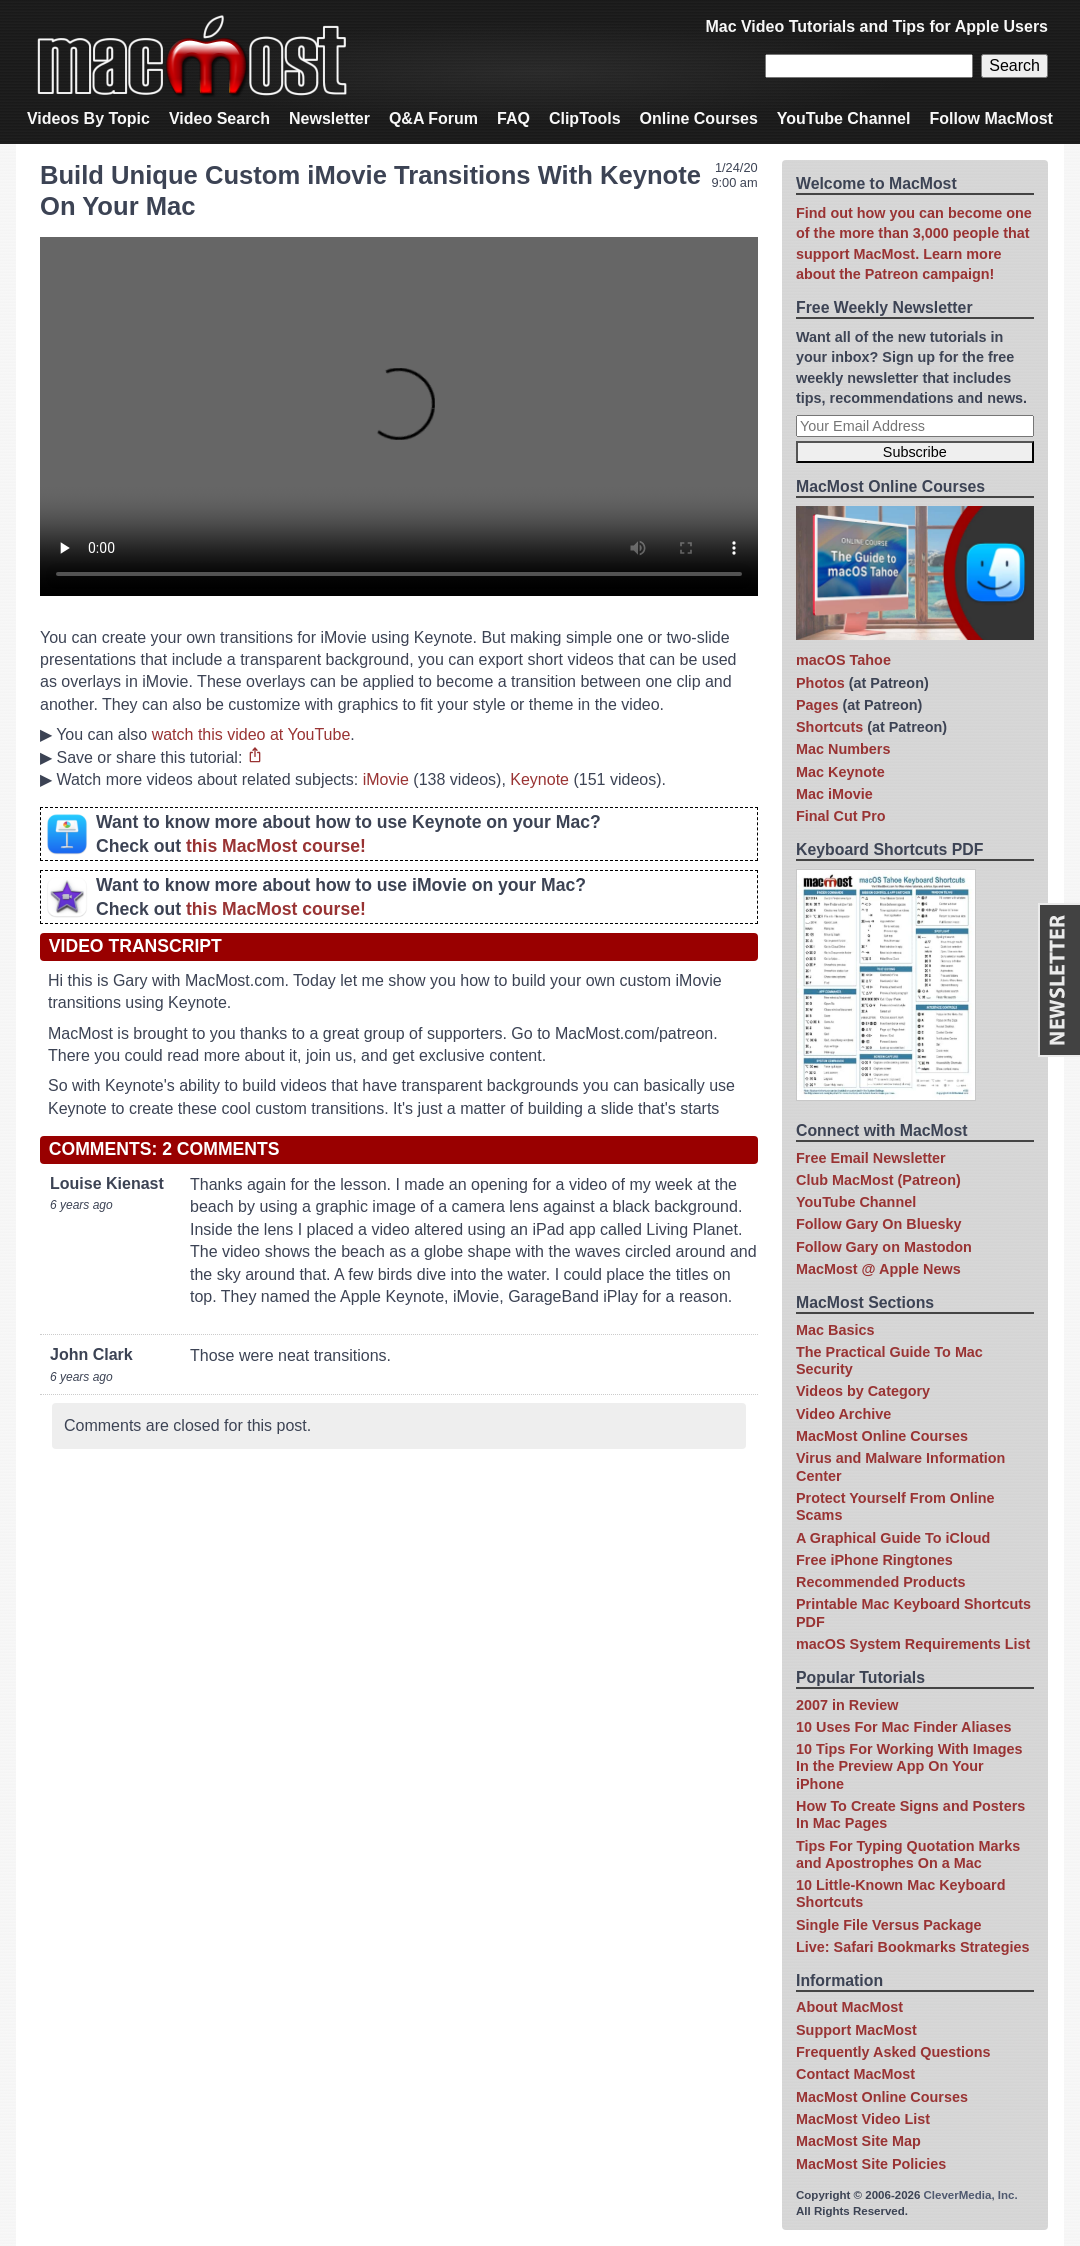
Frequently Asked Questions (893, 2052)
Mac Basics (835, 1330)
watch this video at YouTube (251, 734)
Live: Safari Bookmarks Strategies (913, 1947)
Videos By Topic (88, 118)
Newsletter (329, 118)
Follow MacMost (991, 118)
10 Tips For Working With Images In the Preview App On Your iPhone (909, 1766)
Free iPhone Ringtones (874, 1560)
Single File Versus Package (889, 1925)
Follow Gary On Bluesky (879, 1224)
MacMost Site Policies (871, 2164)
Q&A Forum (433, 118)
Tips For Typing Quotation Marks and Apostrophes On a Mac (908, 1854)
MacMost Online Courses (882, 1436)
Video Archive (843, 1414)
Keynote (539, 779)
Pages (817, 705)
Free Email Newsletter (871, 1158)
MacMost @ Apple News (878, 1269)
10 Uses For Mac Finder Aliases (903, 1727)
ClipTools (585, 118)
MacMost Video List (863, 2119)
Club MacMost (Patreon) (878, 1180)
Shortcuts (829, 727)
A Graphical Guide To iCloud (893, 1538)
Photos (820, 683)
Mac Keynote (840, 772)
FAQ (513, 118)
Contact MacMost (855, 2074)
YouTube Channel (844, 118)
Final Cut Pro (841, 816)
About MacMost (849, 2007)
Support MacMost (856, 2030)
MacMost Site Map (858, 2141)
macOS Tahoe (843, 660)
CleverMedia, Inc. (971, 2195)
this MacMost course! (276, 846)
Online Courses (699, 118)
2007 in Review (847, 1705)
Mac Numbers (843, 749)
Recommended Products (881, 1582)
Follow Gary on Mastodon (884, 1247)
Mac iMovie (834, 794)
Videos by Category (863, 1391)
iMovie (386, 779)
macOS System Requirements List (913, 1644)
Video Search (219, 118)
